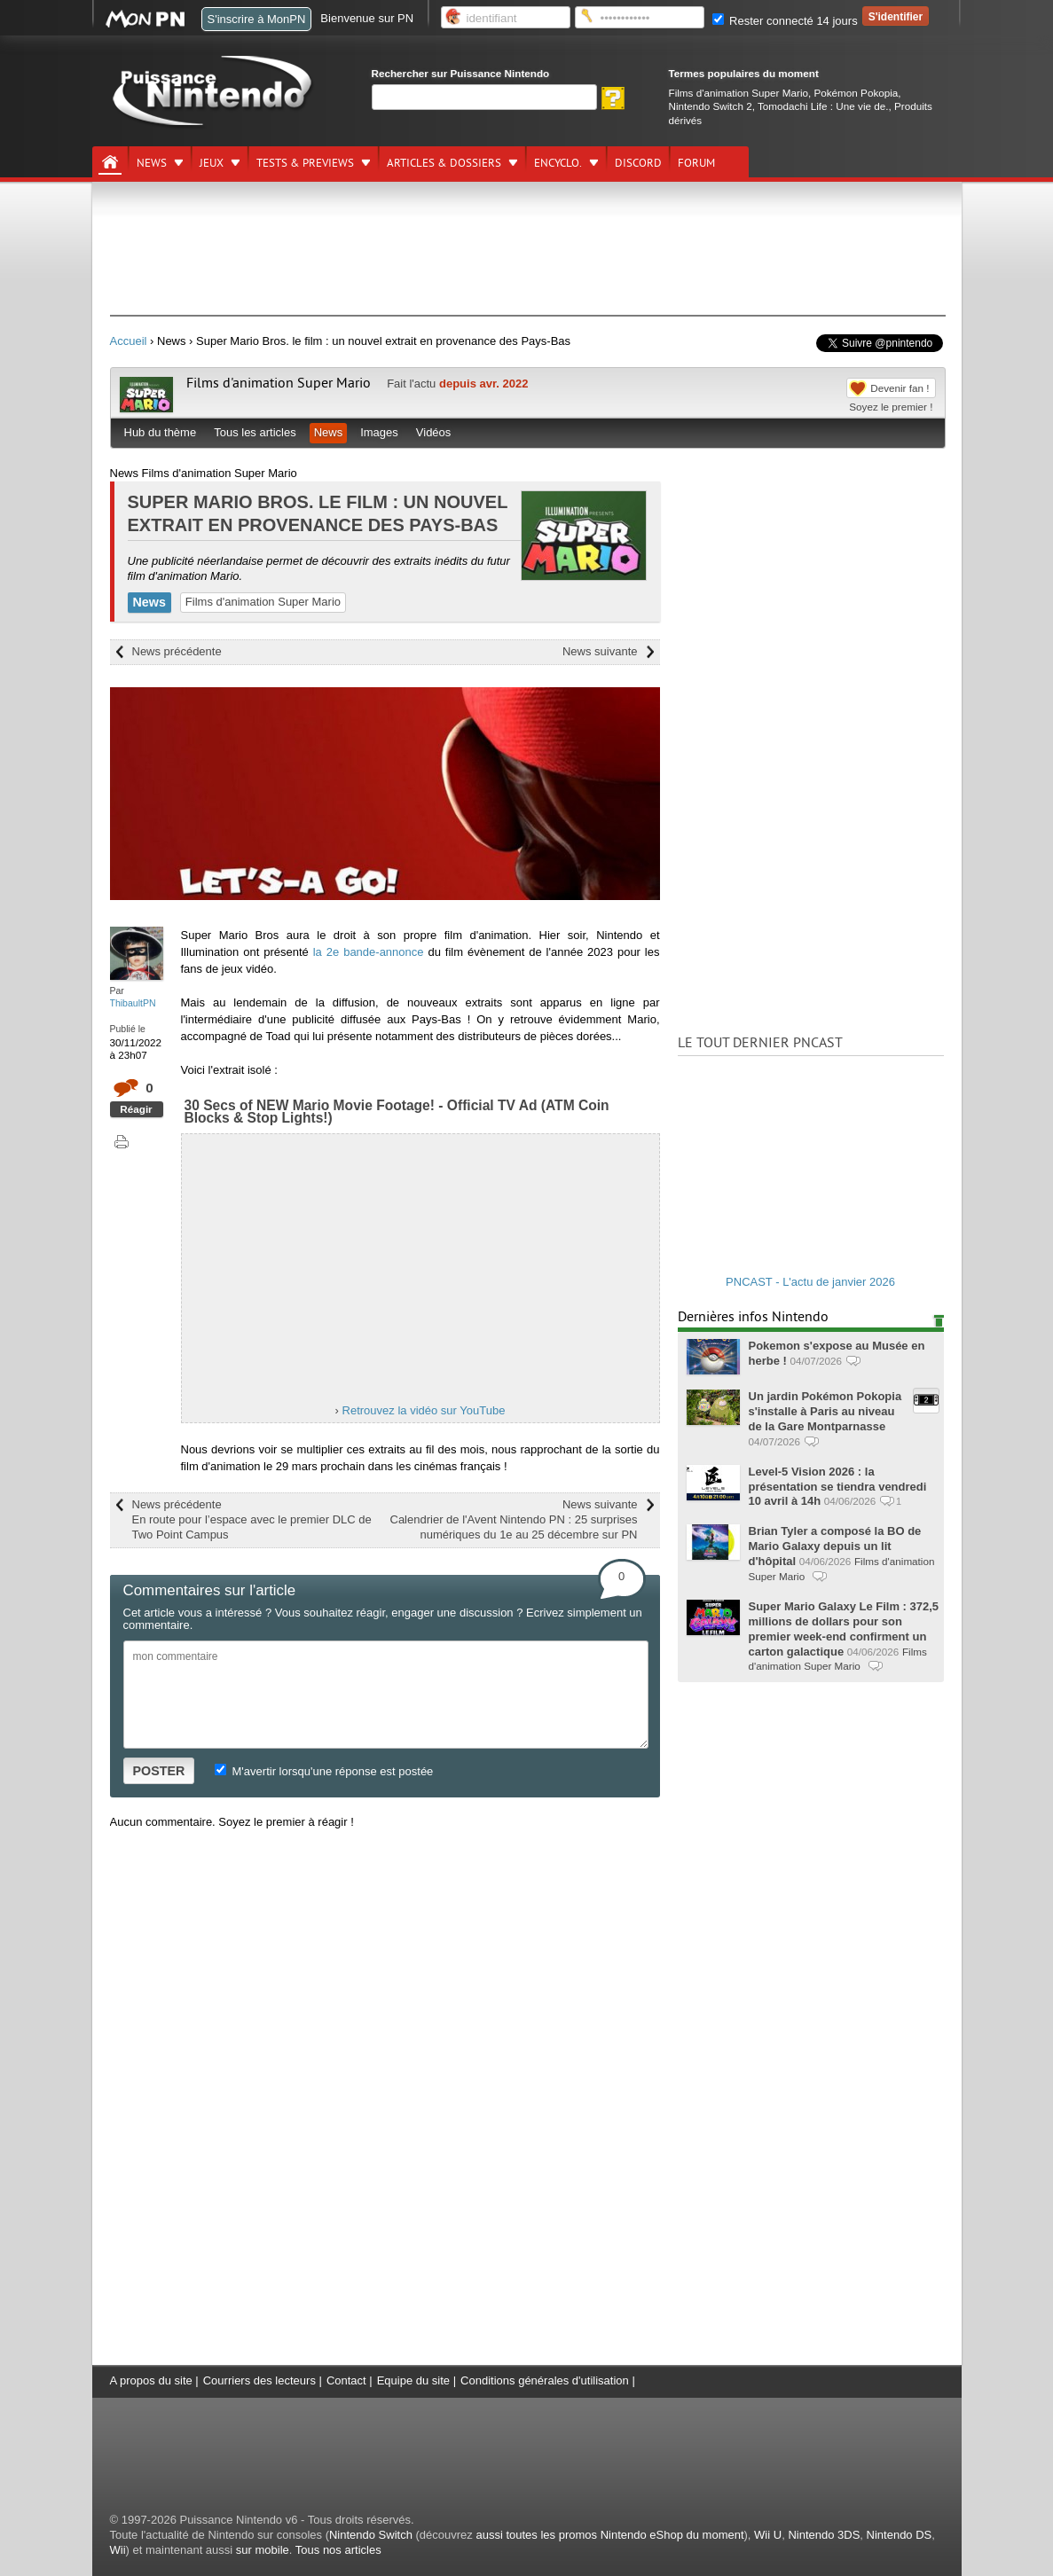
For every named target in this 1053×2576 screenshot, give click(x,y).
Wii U (768, 2534)
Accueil (128, 341)
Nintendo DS (899, 2534)
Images (379, 432)
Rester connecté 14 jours (785, 20)
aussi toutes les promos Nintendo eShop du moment (609, 2534)
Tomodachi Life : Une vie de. (823, 106)
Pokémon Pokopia (855, 92)
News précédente (177, 651)
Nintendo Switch (371, 2534)
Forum (696, 163)
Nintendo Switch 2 (710, 106)
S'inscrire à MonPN (257, 19)
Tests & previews (305, 163)
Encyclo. (558, 163)
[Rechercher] (484, 97)
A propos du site (151, 2380)
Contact (346, 2380)
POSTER (159, 1771)
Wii (118, 2549)
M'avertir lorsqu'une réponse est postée (324, 1771)
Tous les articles (254, 432)
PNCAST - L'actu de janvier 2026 (810, 1281)
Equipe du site (413, 2380)
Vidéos (434, 432)
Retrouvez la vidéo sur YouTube (424, 1410)
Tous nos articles (338, 2549)
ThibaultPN (133, 1003)
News (152, 163)
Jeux (212, 163)
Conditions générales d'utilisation (544, 2380)
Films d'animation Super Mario (738, 92)
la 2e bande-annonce (368, 952)
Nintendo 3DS (824, 2534)
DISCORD (638, 163)
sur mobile (262, 2549)
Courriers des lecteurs (259, 2380)
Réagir (136, 1109)
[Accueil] (110, 162)
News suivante (600, 651)
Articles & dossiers (444, 163)
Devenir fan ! (899, 388)
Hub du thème (160, 432)
